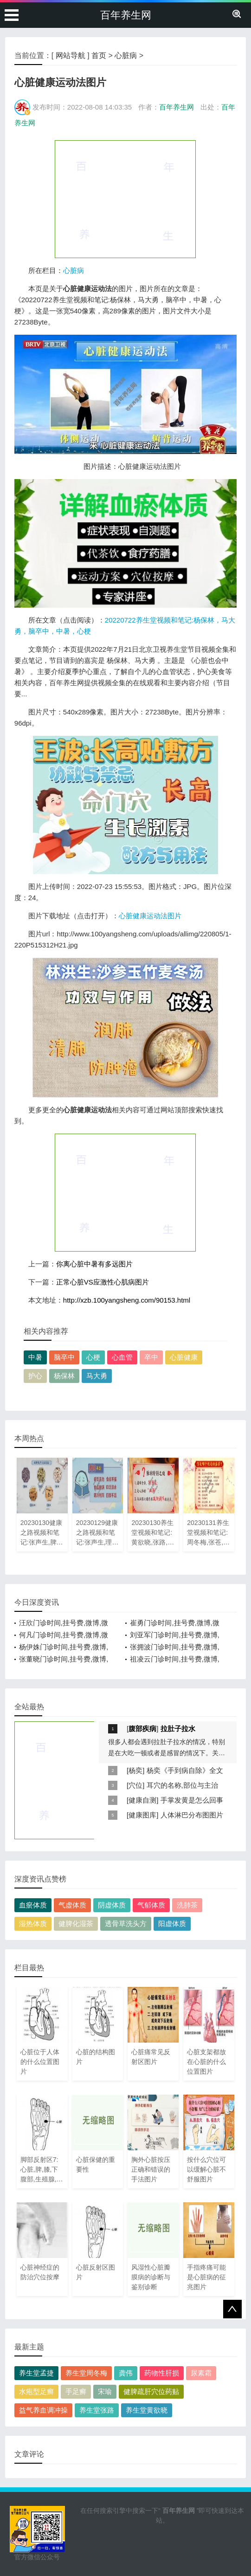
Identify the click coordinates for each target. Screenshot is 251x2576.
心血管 (122, 1357)
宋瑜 (105, 2391)
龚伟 (126, 2373)
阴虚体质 (112, 1905)
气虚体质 (72, 1905)
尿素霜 (201, 2373)
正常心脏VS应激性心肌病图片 (102, 1282)
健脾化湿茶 (75, 1923)
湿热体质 (33, 1923)
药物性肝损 (161, 2373)
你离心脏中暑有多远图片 (94, 1264)
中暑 (35, 1357)
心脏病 (126, 55)
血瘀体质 (33, 1905)
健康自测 (142, 1800)
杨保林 (64, 1376)
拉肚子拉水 (178, 1728)
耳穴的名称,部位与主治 (182, 1785)
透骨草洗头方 (126, 1923)
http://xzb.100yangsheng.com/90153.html (126, 1300)
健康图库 (142, 1815)
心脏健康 (184, 1357)
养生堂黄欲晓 (146, 2410)
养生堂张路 (96, 2410)
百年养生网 (125, 15)
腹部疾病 (142, 1728)
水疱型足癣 (36, 2391)
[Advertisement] (125, 199)
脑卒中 (64, 1357)
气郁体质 (151, 1905)
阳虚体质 (172, 1923)
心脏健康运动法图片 (150, 916)
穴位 (135, 1785)
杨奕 (135, 1770)
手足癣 (75, 2391)
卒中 (151, 1357)
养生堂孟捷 (36, 2373)
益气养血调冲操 (43, 2410)
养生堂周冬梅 (86, 2373)
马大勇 (96, 1376)
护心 (35, 1376)
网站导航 (70, 55)
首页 (98, 55)
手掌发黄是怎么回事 (192, 1800)
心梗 (93, 1357)
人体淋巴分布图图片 (192, 1815)
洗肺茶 (187, 1905)
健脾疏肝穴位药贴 (151, 2391)
